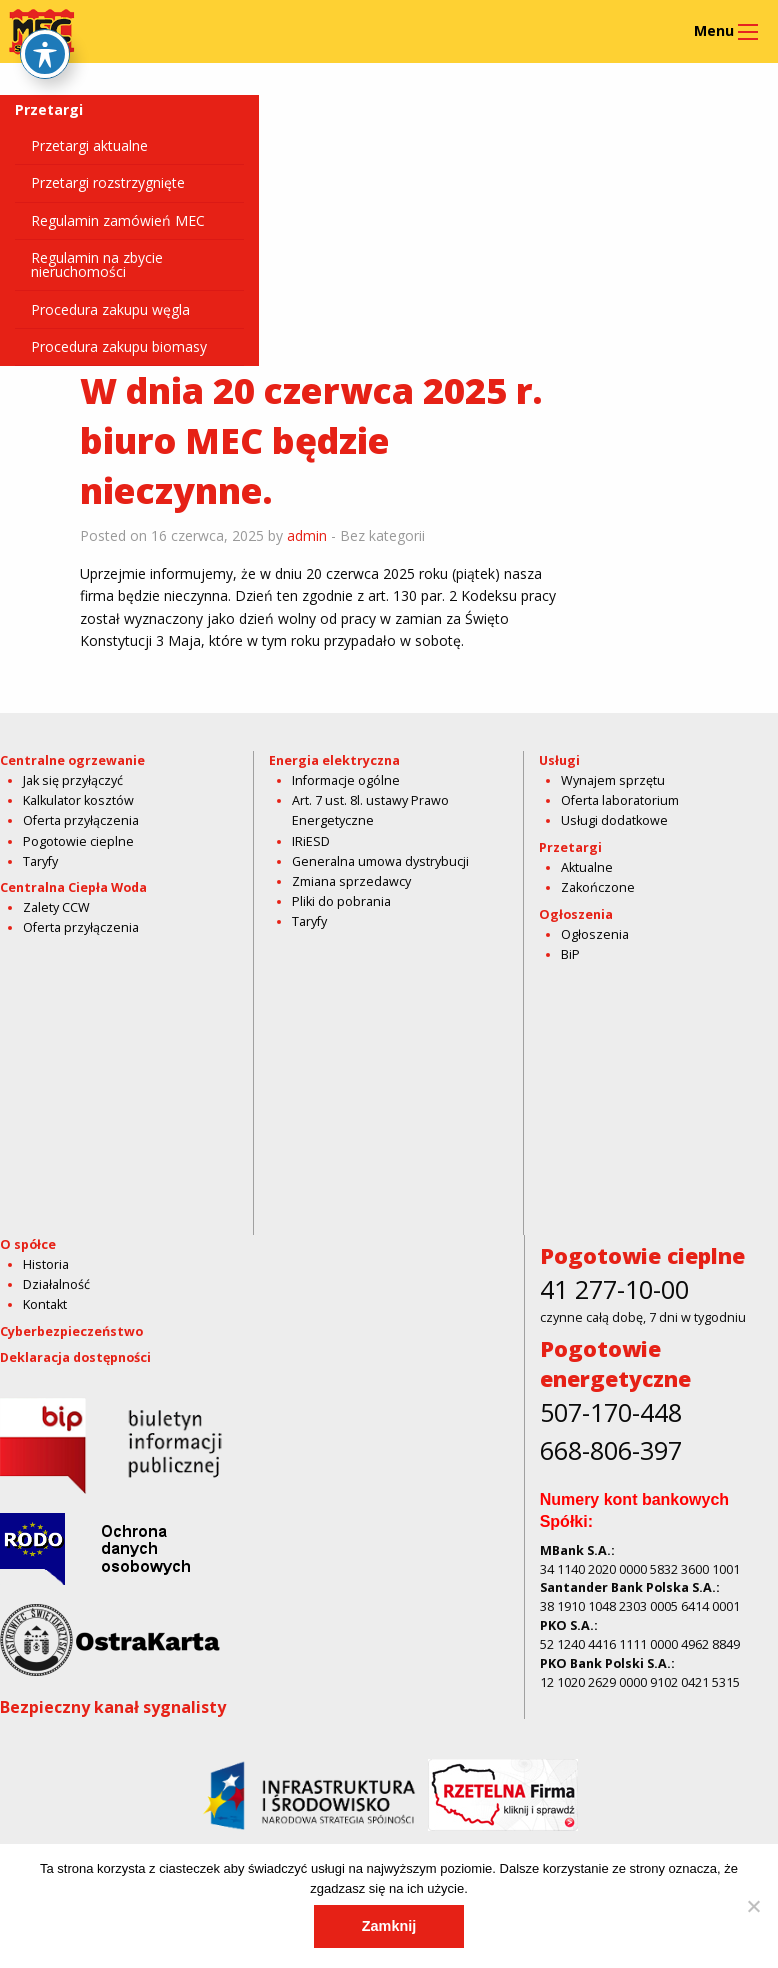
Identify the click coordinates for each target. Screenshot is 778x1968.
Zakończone (598, 887)
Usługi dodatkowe (614, 820)
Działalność (56, 1284)
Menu (714, 30)
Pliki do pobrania (341, 901)
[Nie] (753, 1906)
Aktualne (587, 867)
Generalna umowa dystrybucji (380, 861)
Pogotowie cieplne (78, 841)
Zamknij (389, 1926)
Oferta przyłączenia (81, 820)
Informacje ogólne (346, 780)
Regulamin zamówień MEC (118, 220)
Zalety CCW (56, 907)
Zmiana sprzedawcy (351, 881)
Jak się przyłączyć (73, 780)
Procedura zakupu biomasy (119, 346)
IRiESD (311, 841)
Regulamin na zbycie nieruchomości (97, 264)
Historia (46, 1264)
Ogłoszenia (595, 934)
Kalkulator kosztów (78, 800)
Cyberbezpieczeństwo (71, 1331)
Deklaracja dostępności (75, 1357)
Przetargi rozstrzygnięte (108, 182)
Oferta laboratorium (620, 800)
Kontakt (45, 1304)
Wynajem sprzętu (613, 780)
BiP (570, 954)
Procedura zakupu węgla (110, 309)
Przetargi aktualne (89, 145)
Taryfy (40, 861)
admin (307, 535)
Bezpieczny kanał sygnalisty (113, 1707)
